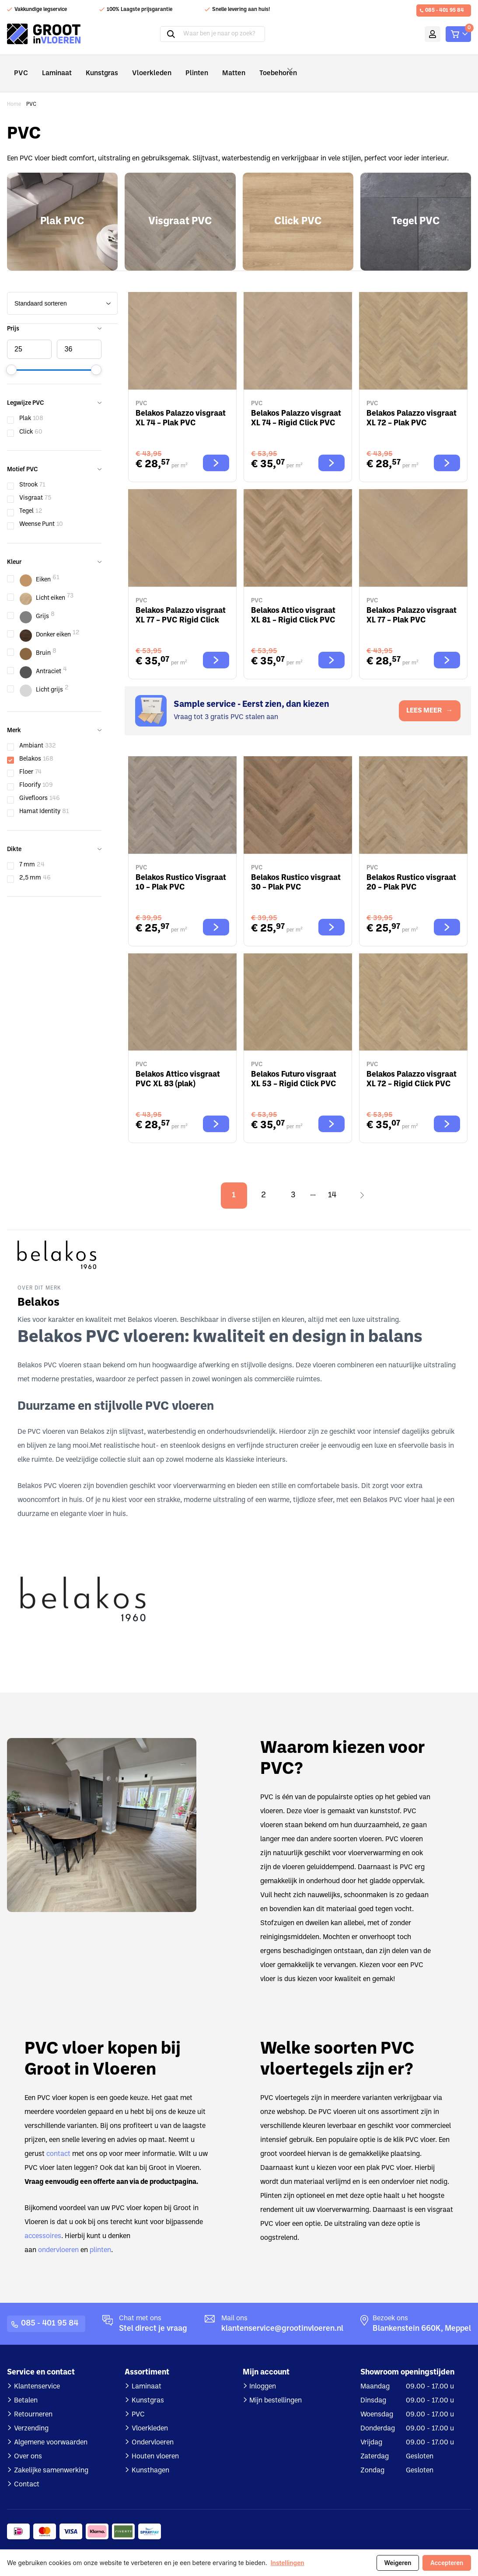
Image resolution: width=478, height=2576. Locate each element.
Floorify (30, 773)
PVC (20, 67)
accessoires (42, 2224)
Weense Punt (37, 512)
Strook (28, 472)
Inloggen (262, 2374)
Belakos (30, 747)
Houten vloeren (155, 2444)
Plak (25, 406)
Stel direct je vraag (153, 2316)
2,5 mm (30, 865)
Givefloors (33, 786)
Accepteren (446, 2562)
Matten (213, 67)
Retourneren (33, 2402)
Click (26, 420)
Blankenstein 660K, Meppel (422, 2316)
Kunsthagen (150, 2458)
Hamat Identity (39, 799)
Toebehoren (261, 67)
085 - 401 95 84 (444, 10)
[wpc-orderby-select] (62, 291)
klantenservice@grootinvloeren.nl (282, 2316)
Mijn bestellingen (275, 2388)
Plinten (179, 67)
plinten (100, 2238)
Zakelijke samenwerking (51, 2458)
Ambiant (31, 733)
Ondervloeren (153, 2430)
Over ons (28, 2444)
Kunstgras (94, 67)
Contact (26, 2472)
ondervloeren (58, 2238)
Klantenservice (37, 2374)
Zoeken (159, 34)
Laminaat (53, 67)
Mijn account (418, 34)
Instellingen (288, 2563)
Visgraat (31, 486)
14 (332, 1183)
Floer (26, 760)
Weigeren (395, 2562)
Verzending (31, 2416)
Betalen (26, 2388)
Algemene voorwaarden (50, 2430)
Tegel (26, 499)
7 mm (27, 852)
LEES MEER (429, 698)
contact (58, 2141)
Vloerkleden (139, 67)
